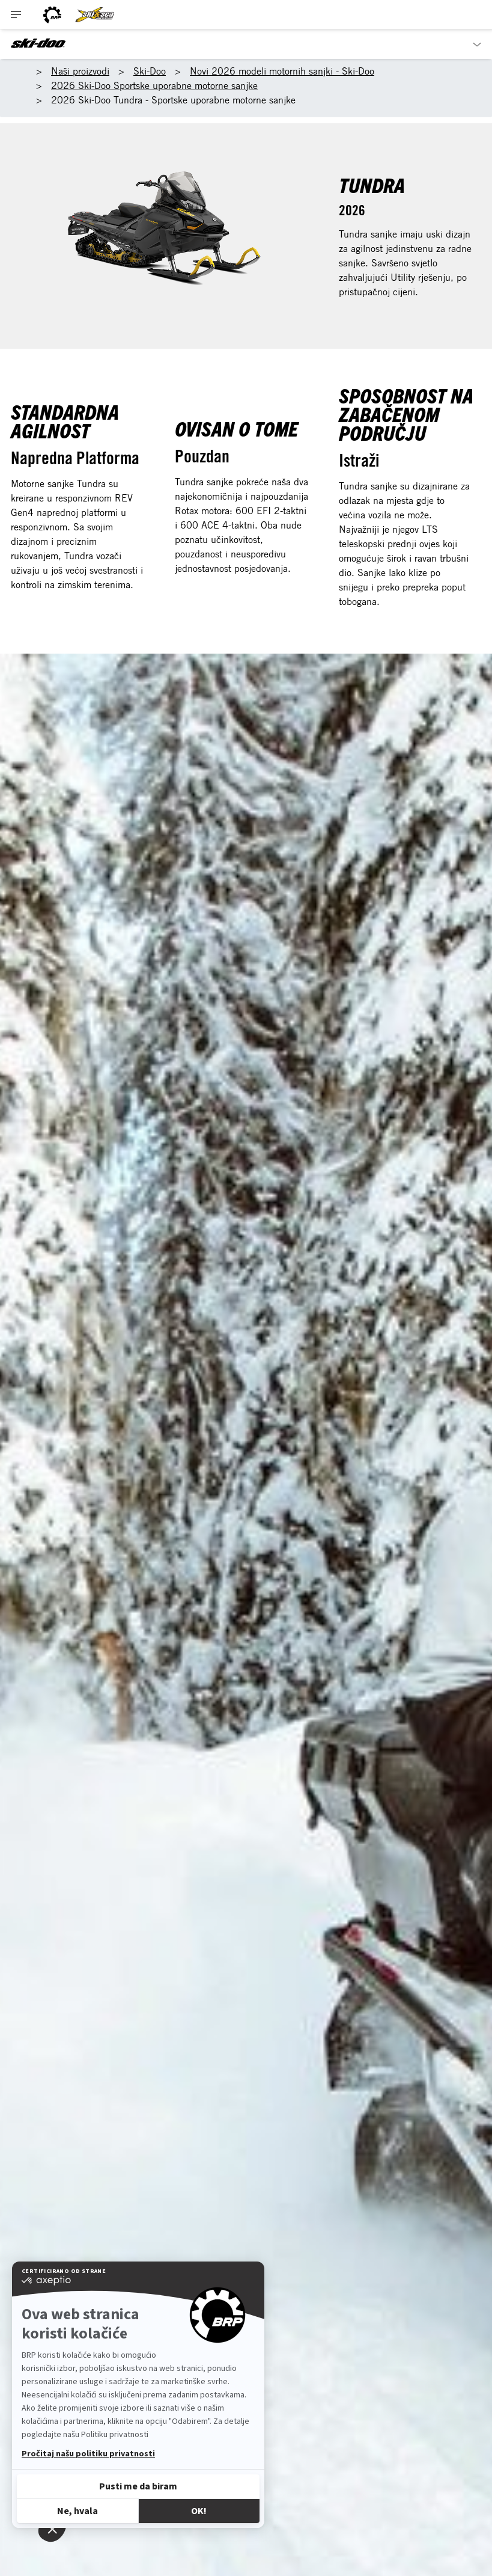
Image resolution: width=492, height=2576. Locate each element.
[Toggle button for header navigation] (16, 14)
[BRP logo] (52, 14)
